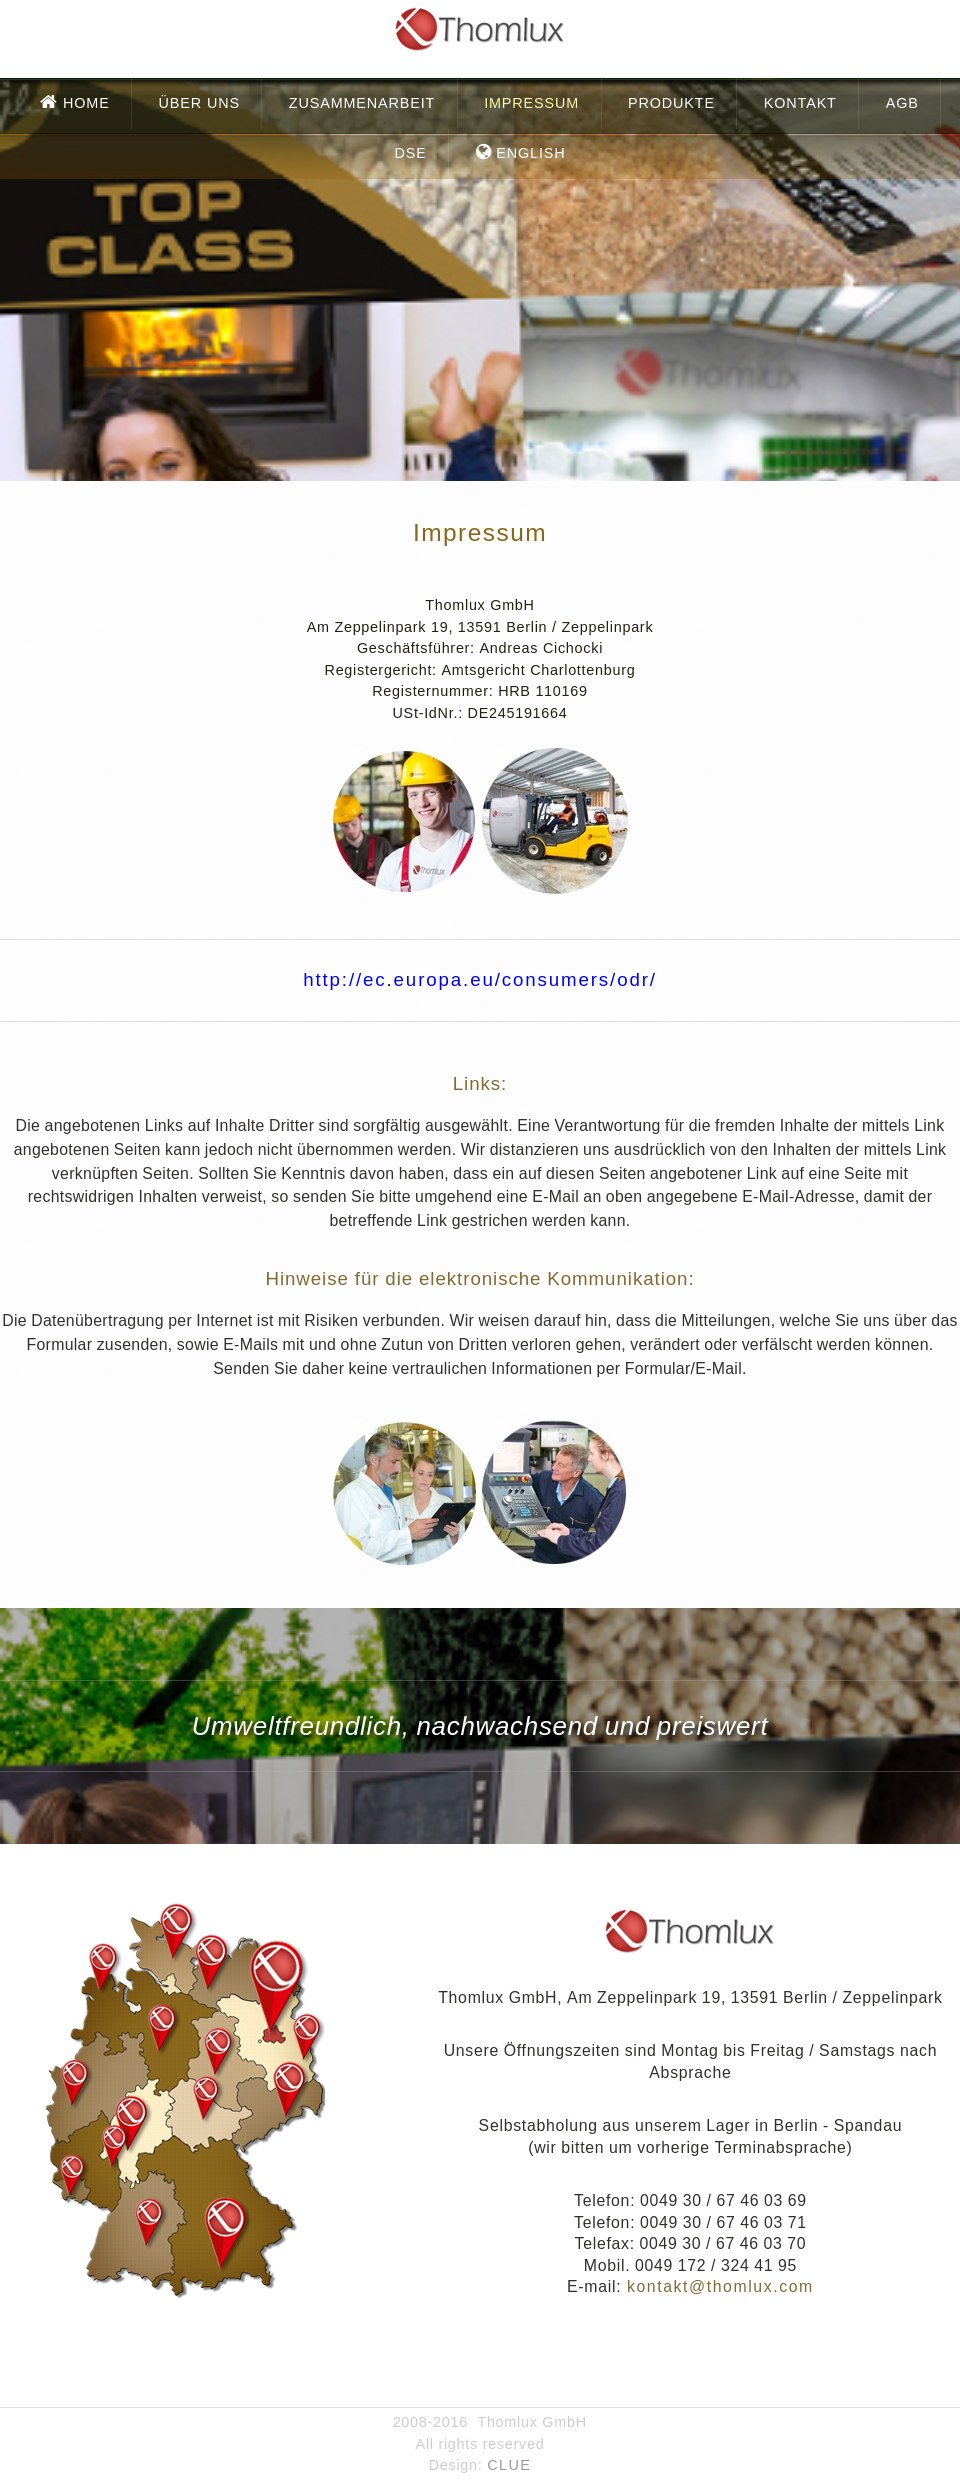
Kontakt (800, 103)
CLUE (509, 2465)
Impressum (531, 103)
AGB (902, 103)
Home (84, 103)
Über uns (199, 103)
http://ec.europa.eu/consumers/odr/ (480, 979)
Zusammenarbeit (362, 103)
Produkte (671, 103)
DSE (410, 153)
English (528, 153)
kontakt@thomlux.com (717, 2286)
